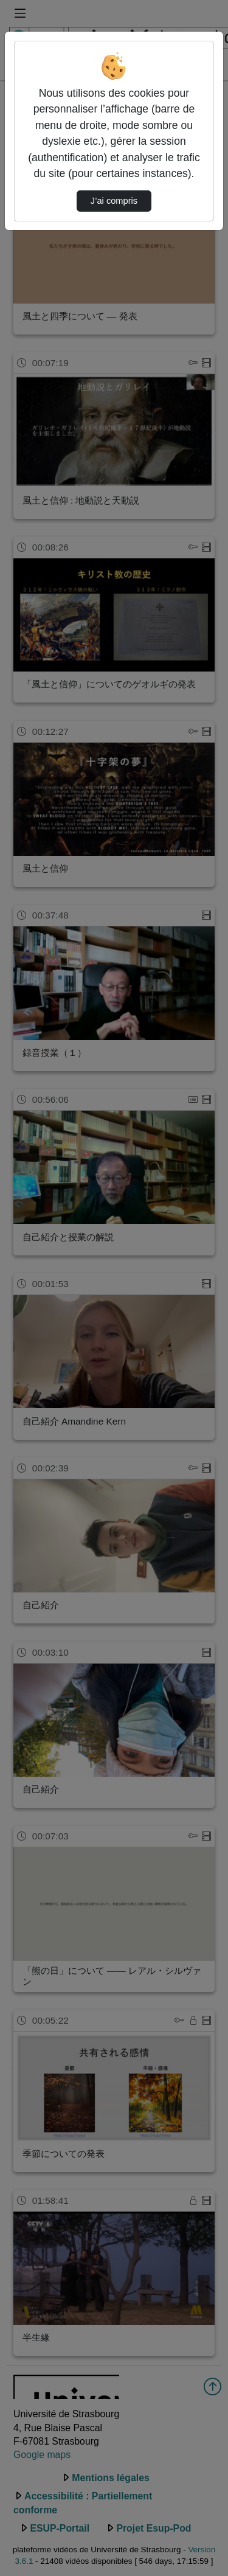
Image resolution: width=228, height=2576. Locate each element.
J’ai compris (114, 201)
